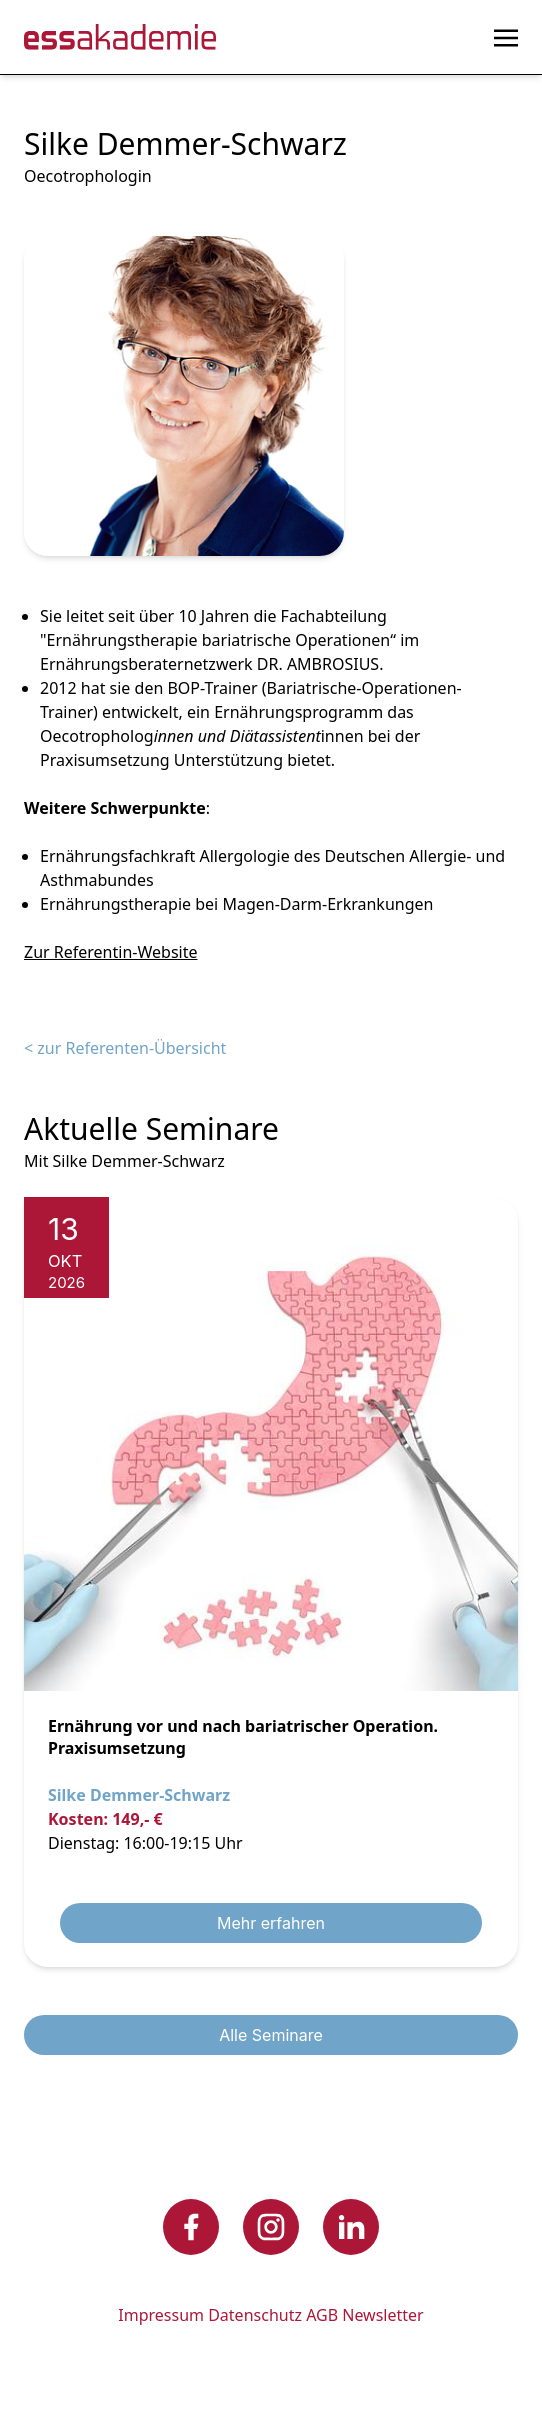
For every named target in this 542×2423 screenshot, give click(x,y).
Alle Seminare (271, 2035)
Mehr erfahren (271, 1923)
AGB (322, 2315)
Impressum (161, 2315)
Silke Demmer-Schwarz (139, 1795)
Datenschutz (255, 2315)
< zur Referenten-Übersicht (125, 1048)
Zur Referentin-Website (110, 952)
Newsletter (382, 2315)
